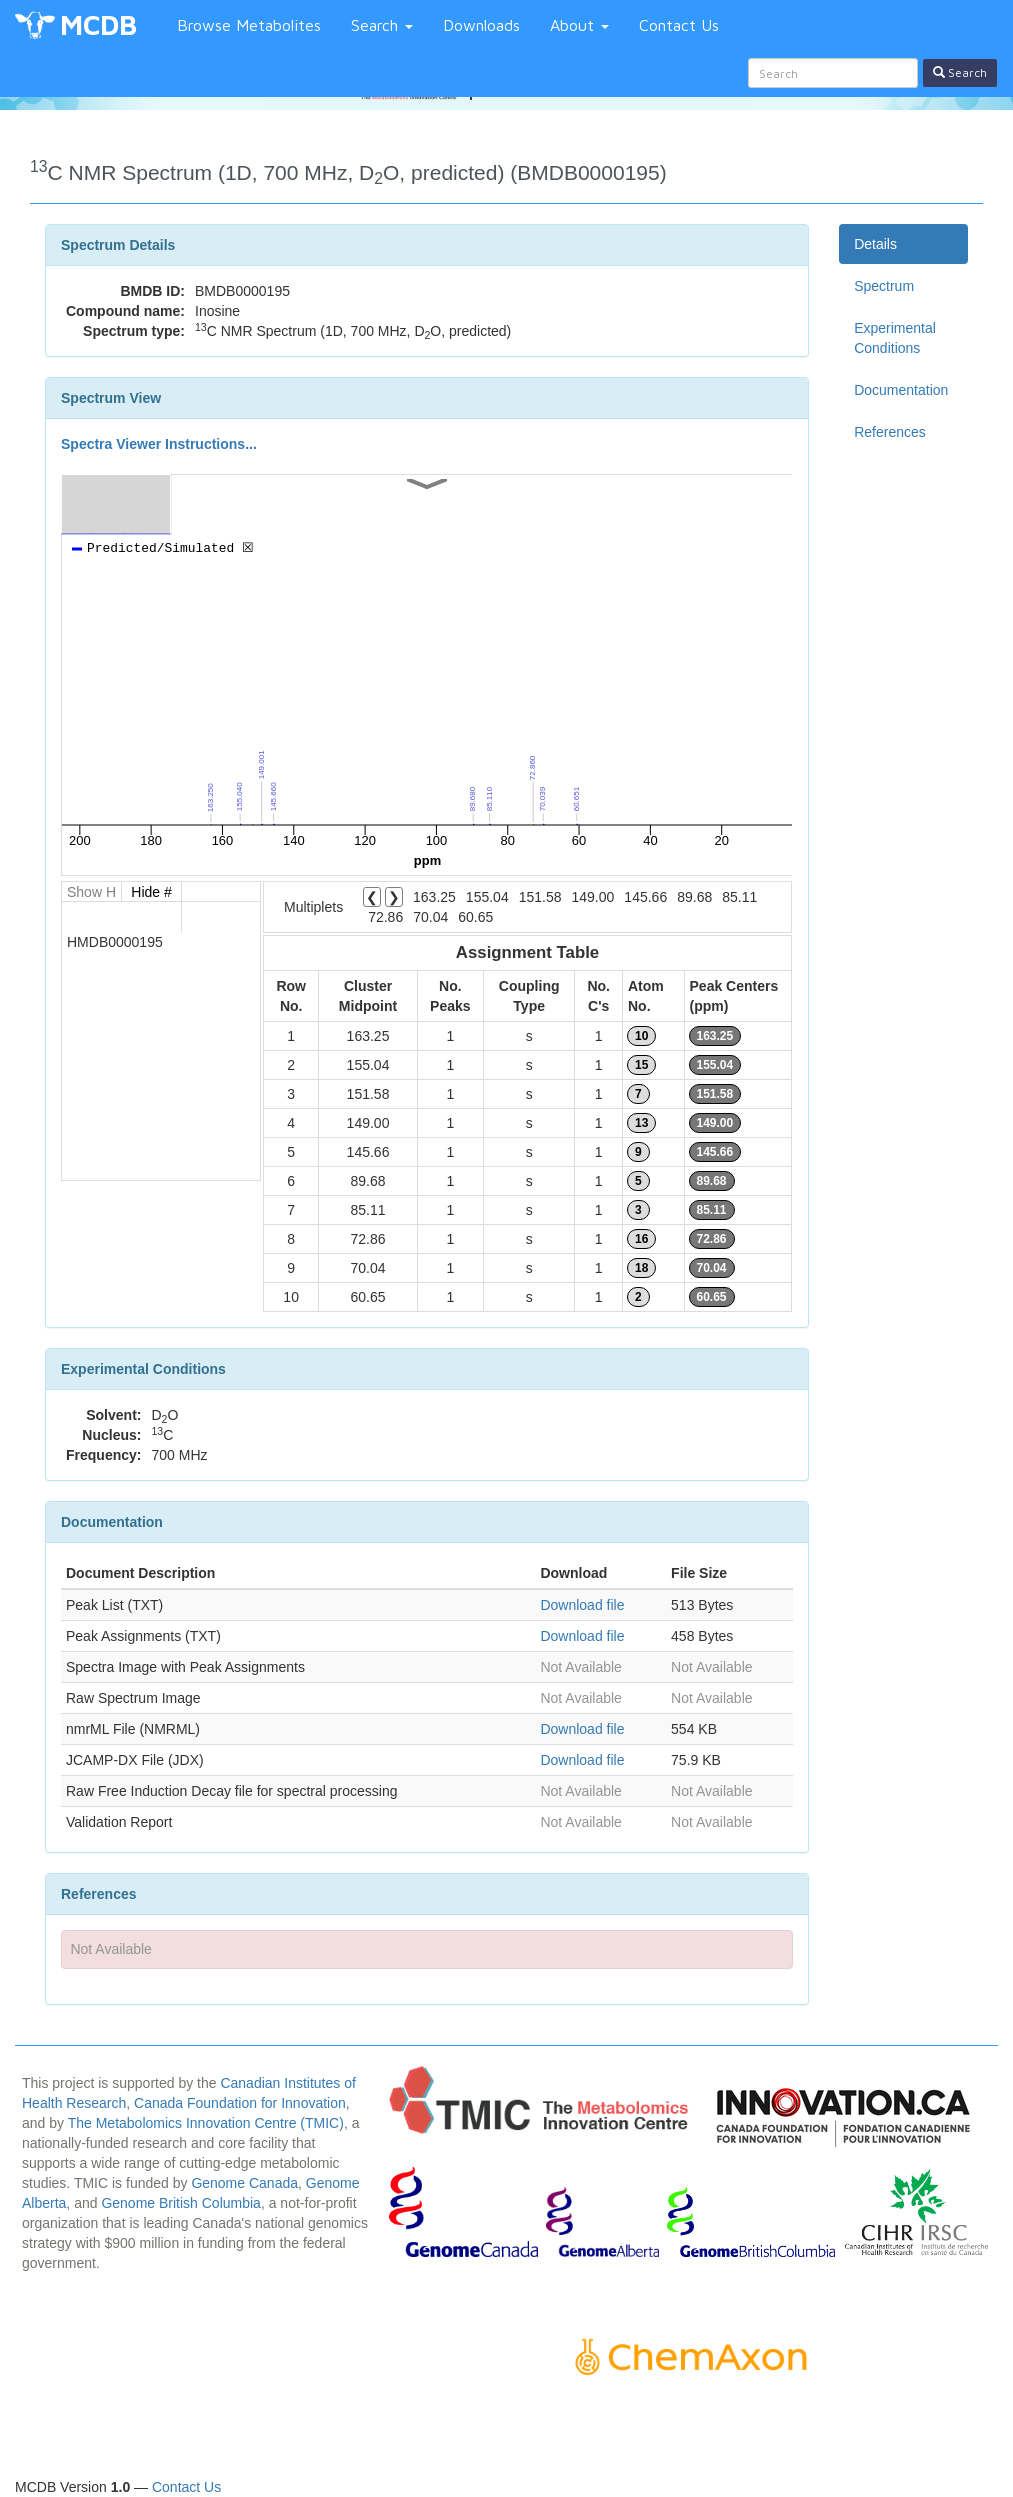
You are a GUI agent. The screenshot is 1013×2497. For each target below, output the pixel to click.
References (890, 432)
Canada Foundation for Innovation (240, 2103)
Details (875, 244)
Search (382, 25)
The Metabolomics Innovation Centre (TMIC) (206, 2123)
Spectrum (884, 286)
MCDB (98, 24)
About (579, 25)
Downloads (481, 25)
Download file (582, 1605)
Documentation (901, 390)
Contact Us (679, 25)
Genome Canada (244, 2183)
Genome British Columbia (181, 2203)
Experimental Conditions (895, 338)
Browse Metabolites (249, 25)
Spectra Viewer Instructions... (159, 444)
